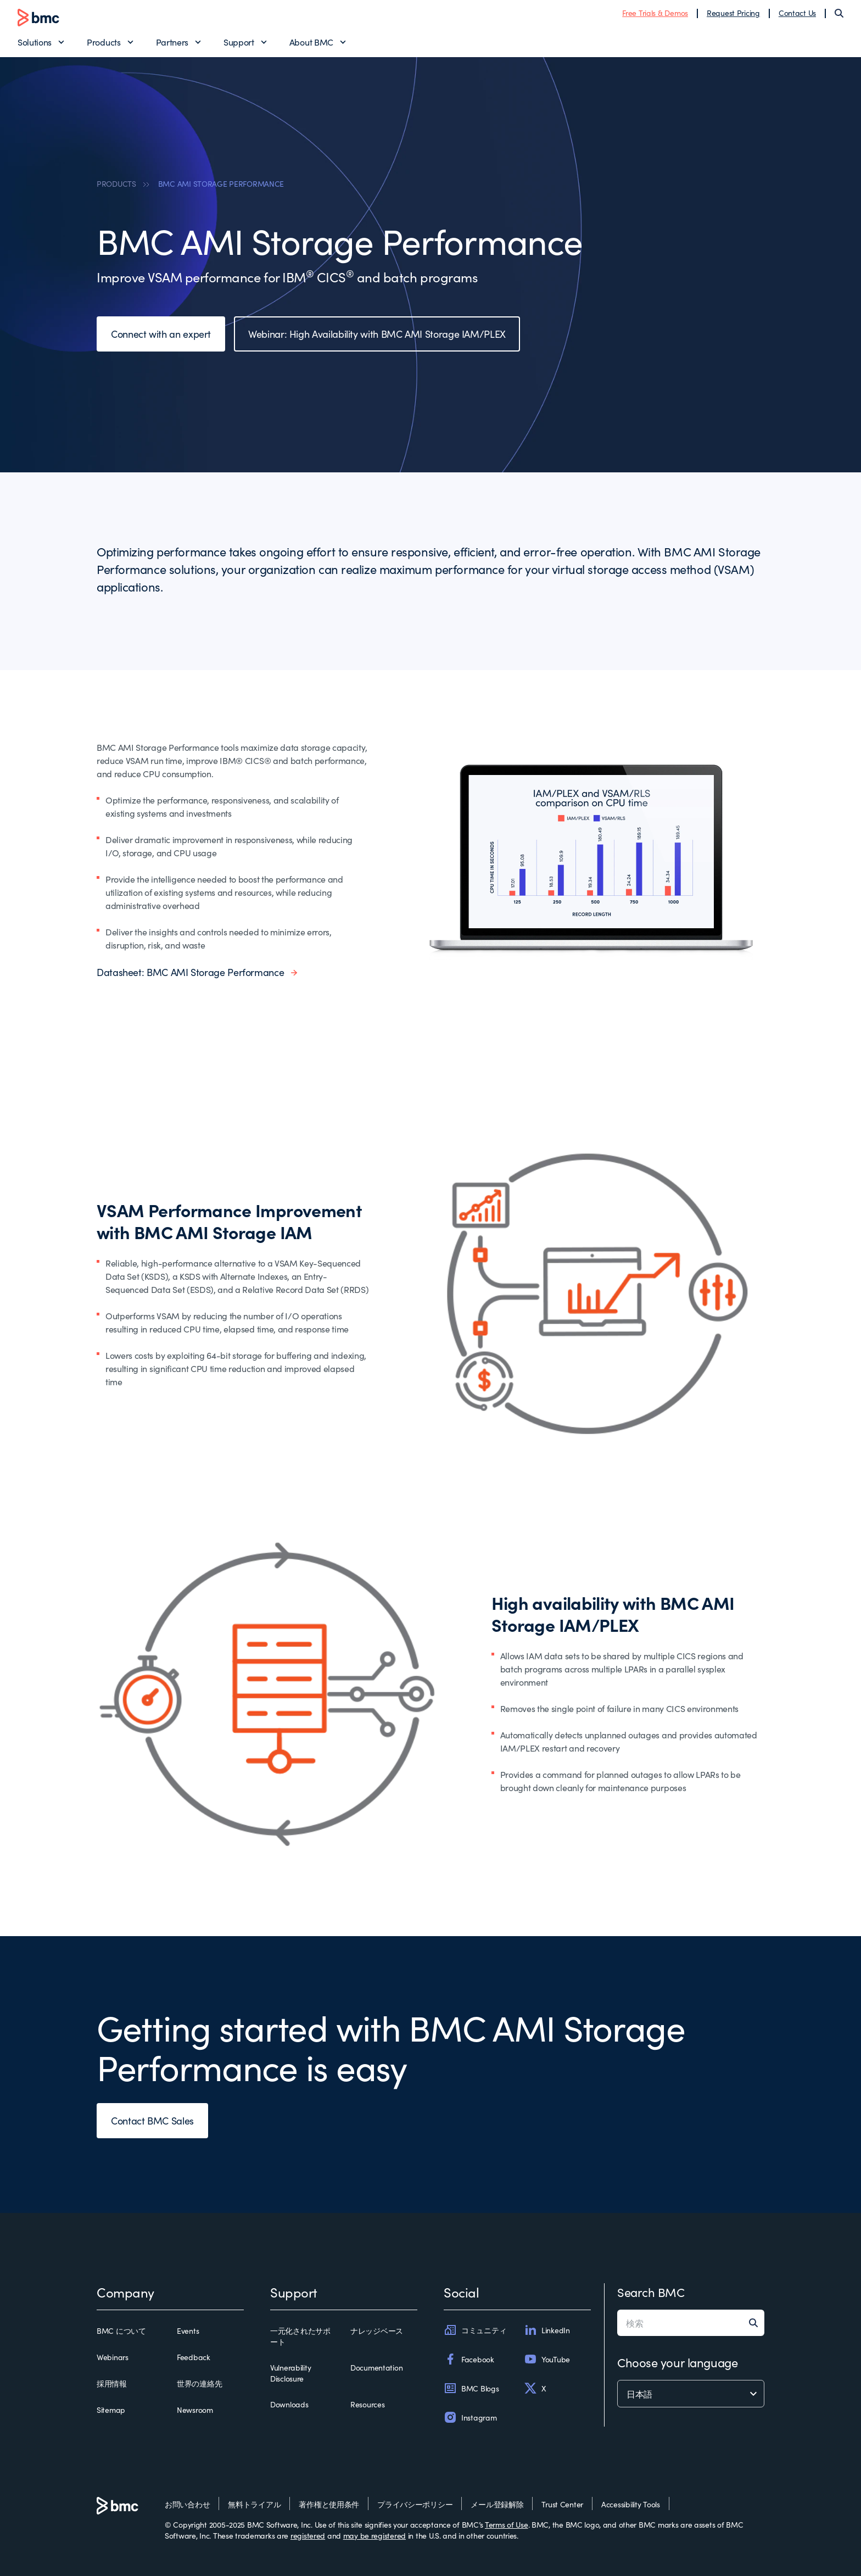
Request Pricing (733, 12)
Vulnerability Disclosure (290, 2373)
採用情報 (112, 2383)
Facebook (469, 2359)
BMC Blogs (471, 2388)
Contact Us (797, 12)
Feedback (193, 2356)
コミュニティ (475, 2330)
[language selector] (690, 2393)
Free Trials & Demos (655, 12)
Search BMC (651, 2291)
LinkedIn (547, 2330)
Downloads (289, 2404)
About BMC (311, 42)
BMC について (121, 2330)
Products (103, 42)
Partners (172, 42)
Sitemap (111, 2409)
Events (188, 2330)
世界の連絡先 (199, 2383)
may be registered (374, 2535)
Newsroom (195, 2409)
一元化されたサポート (300, 2336)
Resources (367, 2404)
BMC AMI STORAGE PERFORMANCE (221, 183)
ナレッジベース (376, 2330)
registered (307, 2535)
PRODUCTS (116, 183)
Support (238, 42)
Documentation (376, 2367)
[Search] (839, 13)
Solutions (35, 42)
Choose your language (677, 2362)
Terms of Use (506, 2524)
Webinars (112, 2356)
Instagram (470, 2417)
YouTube (547, 2359)
